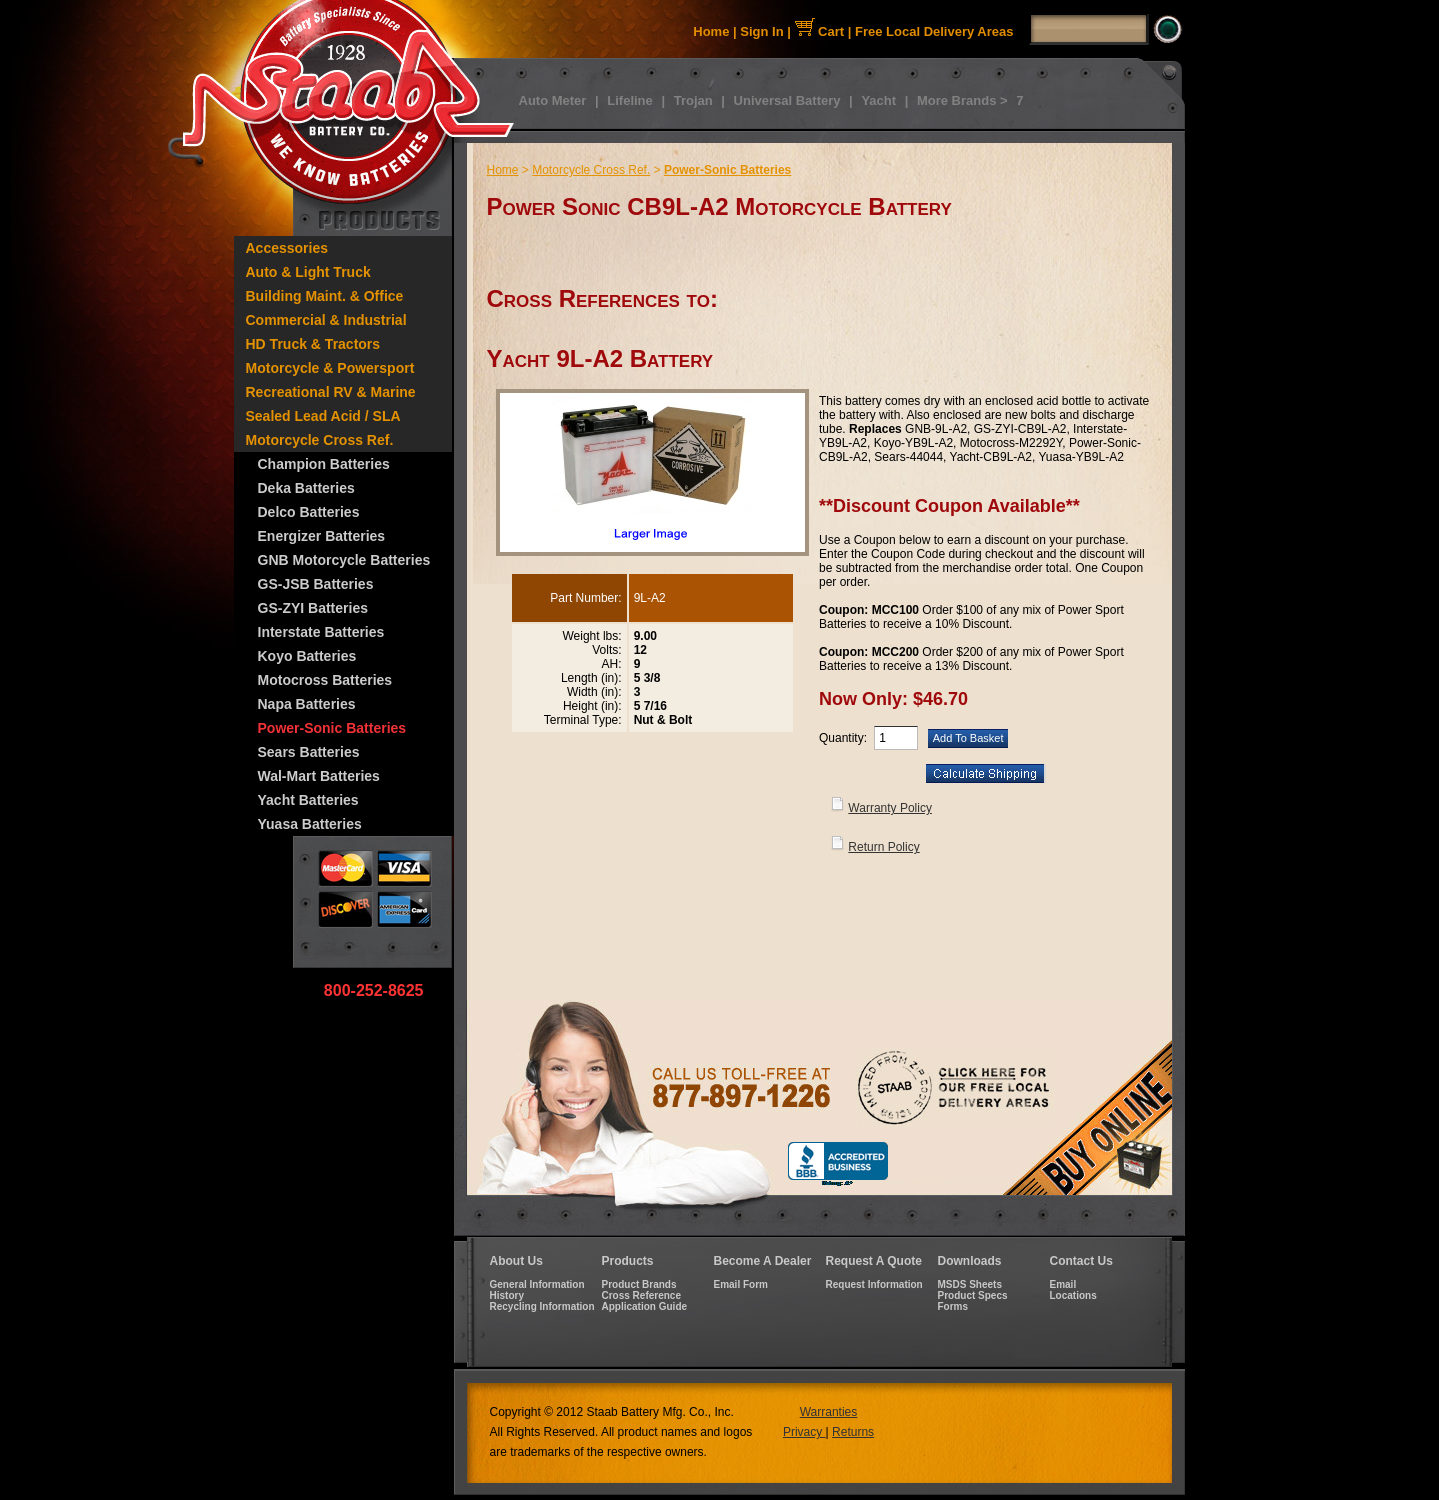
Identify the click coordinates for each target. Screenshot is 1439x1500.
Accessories (287, 248)
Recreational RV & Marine (331, 392)
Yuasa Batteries (310, 824)
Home (711, 31)
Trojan (693, 100)
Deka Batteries (306, 488)
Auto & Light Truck (308, 272)
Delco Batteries (309, 512)
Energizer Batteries (322, 536)
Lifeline (630, 100)
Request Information (874, 1284)
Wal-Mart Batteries (319, 776)
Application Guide (645, 1306)
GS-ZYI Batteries (313, 608)
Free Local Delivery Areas (934, 31)
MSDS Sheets (970, 1284)
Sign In (761, 31)
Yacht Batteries (308, 800)
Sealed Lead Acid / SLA (323, 416)
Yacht (878, 100)
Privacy (804, 1432)
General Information (537, 1284)
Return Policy (883, 847)
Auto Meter (553, 100)
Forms (953, 1306)
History (507, 1295)
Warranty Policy (890, 808)
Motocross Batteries (325, 680)
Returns (853, 1432)
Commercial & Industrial (326, 320)
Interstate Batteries (321, 632)
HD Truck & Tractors (313, 344)
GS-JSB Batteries (316, 584)
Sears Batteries (309, 752)
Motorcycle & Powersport (330, 368)
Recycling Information (542, 1306)
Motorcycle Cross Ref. (320, 440)
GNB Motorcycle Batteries (344, 560)
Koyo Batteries (307, 656)
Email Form (741, 1284)
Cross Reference (641, 1295)
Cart (820, 31)
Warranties (829, 1412)
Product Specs (973, 1295)
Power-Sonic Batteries (332, 728)
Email (1063, 1284)
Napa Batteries (307, 704)
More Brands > (962, 100)
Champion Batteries (324, 464)
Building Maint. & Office (325, 296)
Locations (1073, 1295)
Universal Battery (787, 100)
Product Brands (639, 1284)
